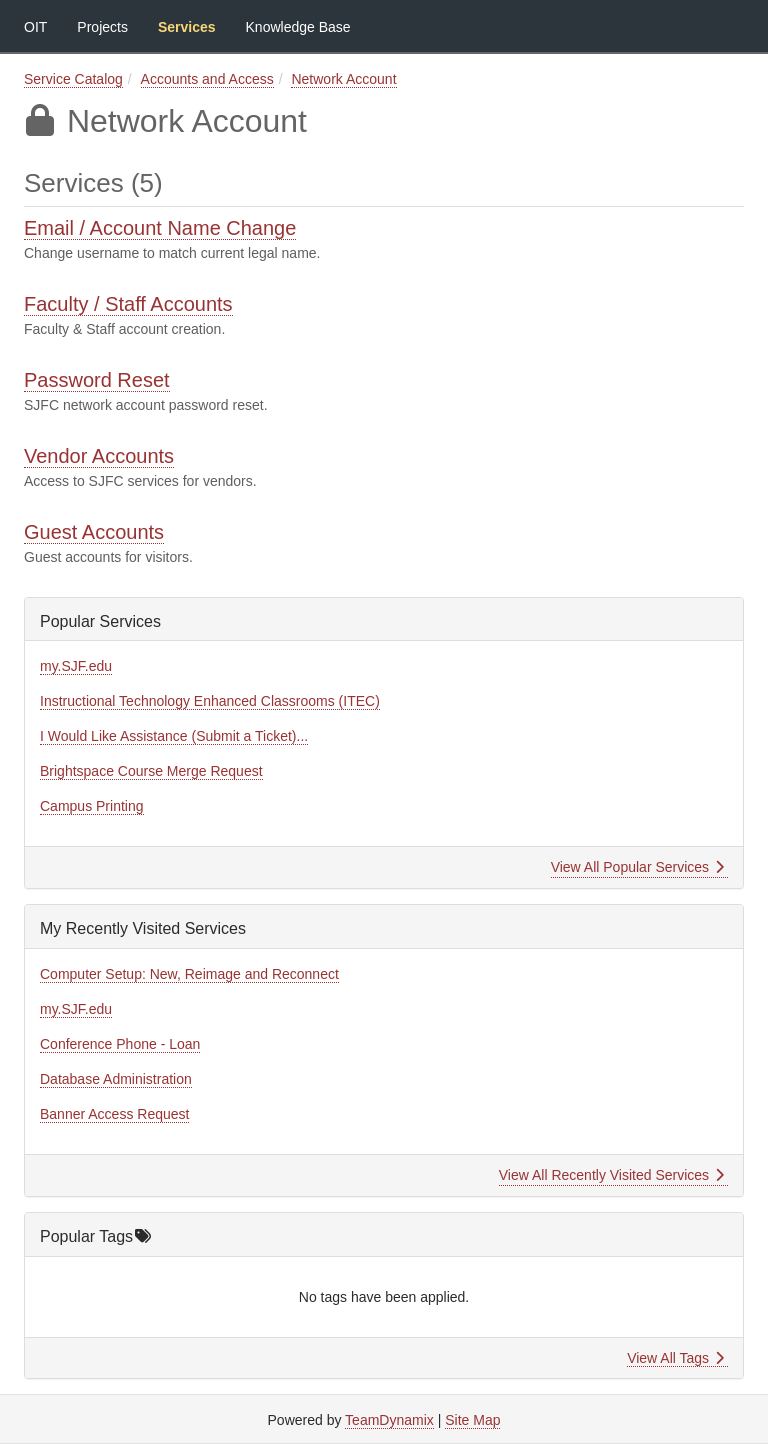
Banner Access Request (114, 1114)
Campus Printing (92, 806)
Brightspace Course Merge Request (151, 771)
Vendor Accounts (99, 456)
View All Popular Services (637, 867)
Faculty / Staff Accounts (128, 304)
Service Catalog (73, 79)
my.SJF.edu (76, 666)
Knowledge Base (298, 27)
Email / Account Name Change (160, 228)
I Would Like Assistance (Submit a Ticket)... (174, 736)
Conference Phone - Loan (120, 1044)
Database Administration (116, 1079)
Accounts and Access (207, 79)
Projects (102, 27)
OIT (35, 27)
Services (187, 27)
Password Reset (97, 380)
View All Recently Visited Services (611, 1175)
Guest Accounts (94, 532)
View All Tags (675, 1358)
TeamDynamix (389, 1420)
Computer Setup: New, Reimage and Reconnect (189, 974)
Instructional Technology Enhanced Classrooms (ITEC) (210, 701)
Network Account (343, 79)
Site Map (472, 1420)
